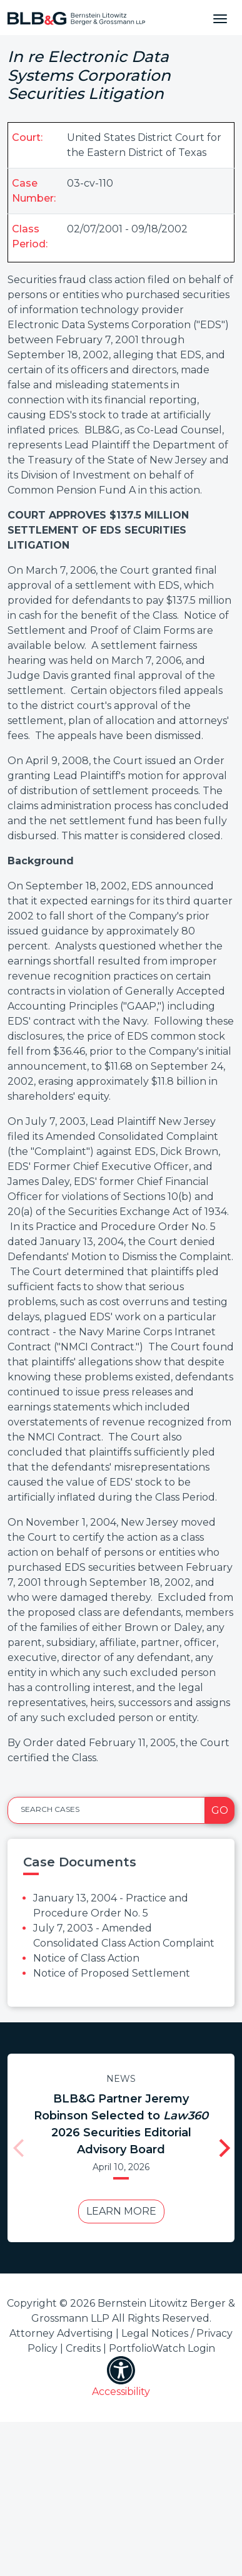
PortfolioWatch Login (162, 2365)
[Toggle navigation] (220, 17)
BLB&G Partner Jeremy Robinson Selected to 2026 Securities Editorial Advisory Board (117, 2124)
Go (219, 1810)
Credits (83, 2365)
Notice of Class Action (86, 1958)
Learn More (118, 2211)
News (117, 2078)
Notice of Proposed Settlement (111, 1973)
